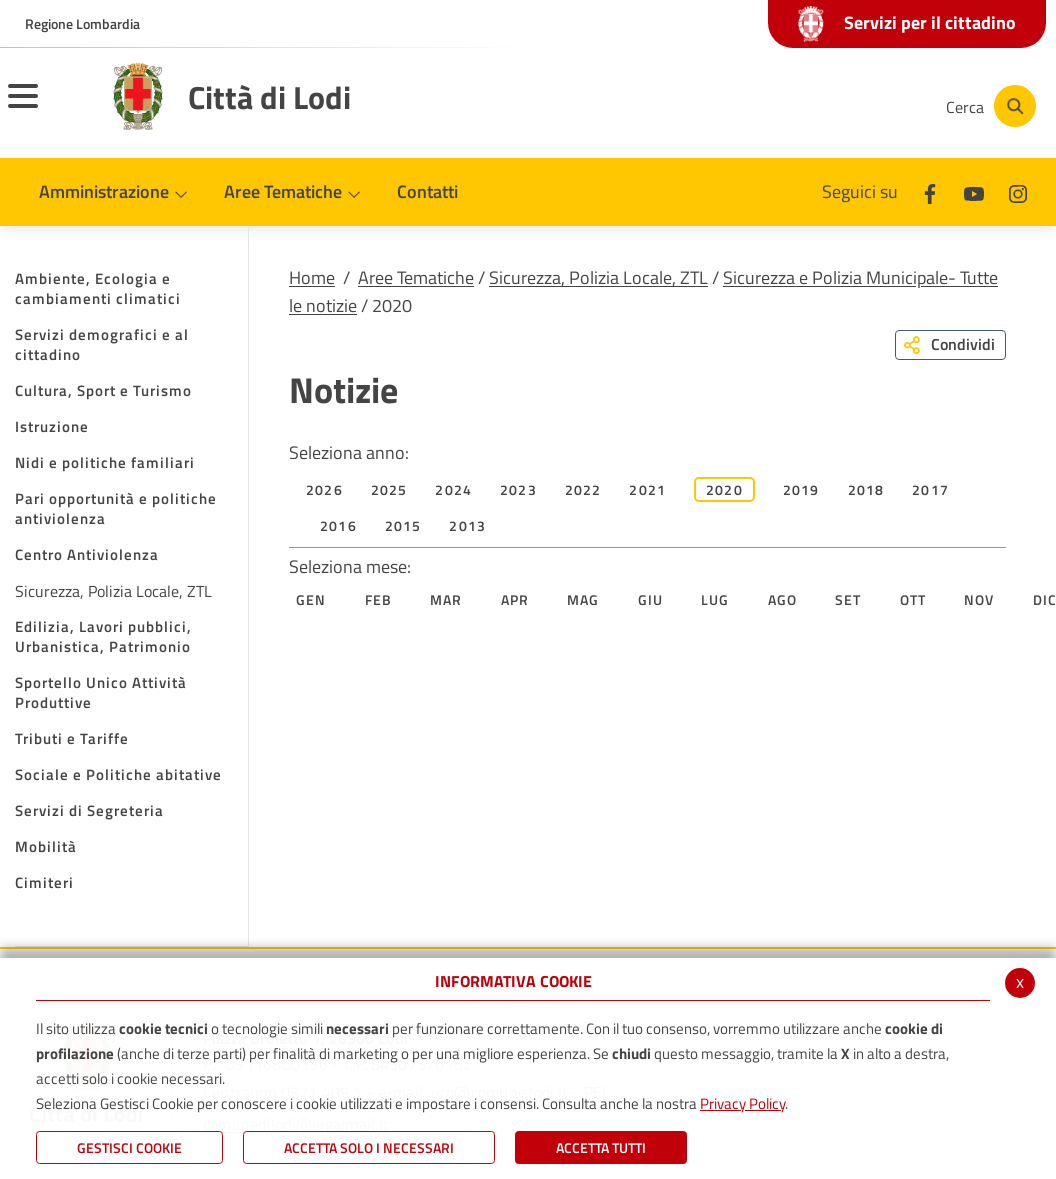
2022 (583, 489)
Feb (379, 599)
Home (312, 277)
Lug (715, 599)
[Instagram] (850, 106)
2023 (518, 489)
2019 (801, 489)
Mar (446, 599)
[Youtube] (790, 106)
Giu (651, 599)
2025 (389, 489)
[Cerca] (988, 106)
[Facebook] (730, 106)
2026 (324, 489)
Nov (979, 599)
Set (848, 599)
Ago (783, 599)
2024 (453, 489)
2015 (403, 525)
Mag (583, 599)
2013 (467, 525)
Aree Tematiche (416, 277)
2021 (647, 489)
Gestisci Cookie (129, 1147)
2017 (930, 489)
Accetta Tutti (601, 1147)
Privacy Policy (742, 1103)
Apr (515, 599)
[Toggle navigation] (48, 109)
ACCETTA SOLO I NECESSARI (369, 1147)
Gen (311, 599)
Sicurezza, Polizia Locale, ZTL (598, 277)
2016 (338, 525)
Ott (913, 599)
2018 (866, 489)
